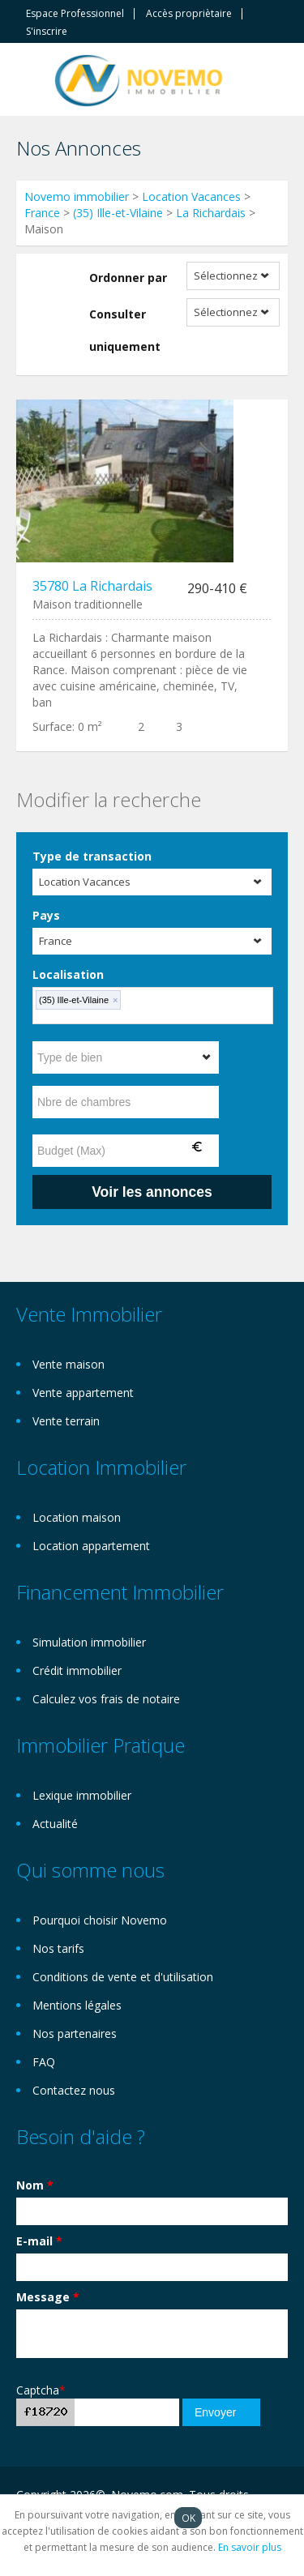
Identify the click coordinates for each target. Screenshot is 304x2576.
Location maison (76, 1517)
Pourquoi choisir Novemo (99, 1920)
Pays (46, 915)
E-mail (39, 2241)
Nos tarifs (58, 1948)
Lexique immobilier (81, 1795)
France (42, 212)
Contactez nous (73, 2090)
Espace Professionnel (75, 13)
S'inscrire (46, 31)
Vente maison (68, 1364)
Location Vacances (191, 196)
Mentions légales (77, 2005)
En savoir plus (249, 2547)
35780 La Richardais (92, 586)
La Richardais (211, 212)
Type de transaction (92, 856)
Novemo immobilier (76, 196)
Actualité (55, 1823)
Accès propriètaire (189, 13)
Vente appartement (83, 1392)
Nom (35, 2185)
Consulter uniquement (125, 330)
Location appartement (91, 1545)
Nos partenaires (74, 2033)
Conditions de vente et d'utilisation (122, 1976)
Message (47, 2297)
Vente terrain (66, 1421)
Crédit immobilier (77, 1670)
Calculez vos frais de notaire (106, 1699)
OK (188, 2517)
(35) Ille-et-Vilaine (118, 212)
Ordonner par (128, 277)
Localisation (68, 974)
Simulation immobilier (89, 1642)
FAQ (43, 2062)
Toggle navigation (30, 81)
